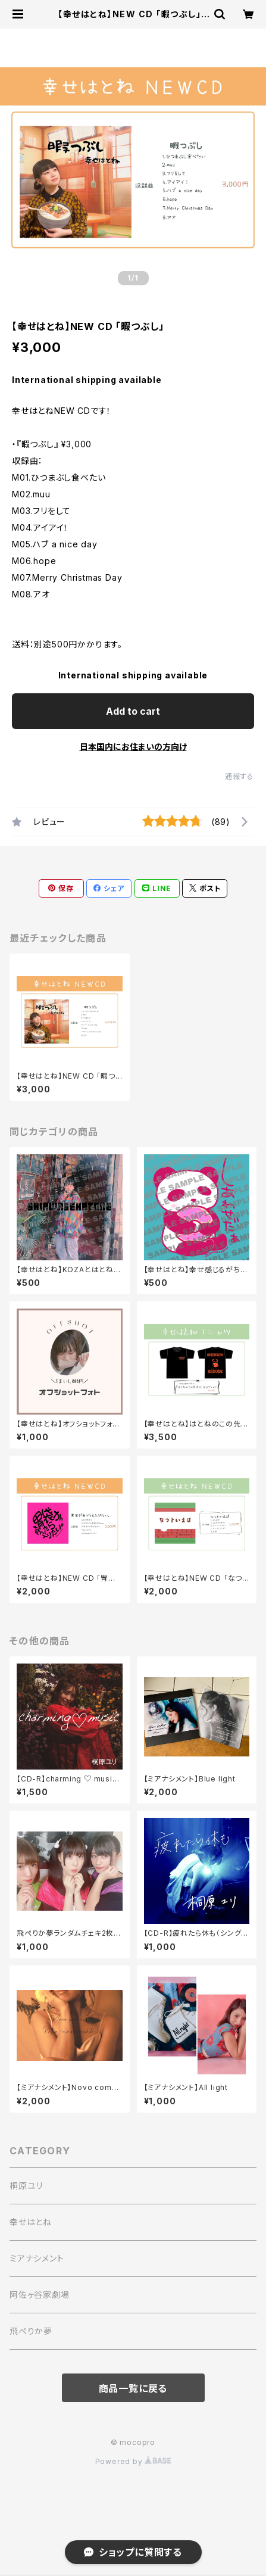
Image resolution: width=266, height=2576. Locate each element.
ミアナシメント (37, 2258)
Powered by (133, 2461)
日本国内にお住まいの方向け (133, 747)
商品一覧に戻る (133, 2388)
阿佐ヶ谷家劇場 (40, 2295)
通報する (239, 776)
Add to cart (133, 711)
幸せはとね (31, 2222)
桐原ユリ (26, 2186)
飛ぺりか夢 (31, 2331)
